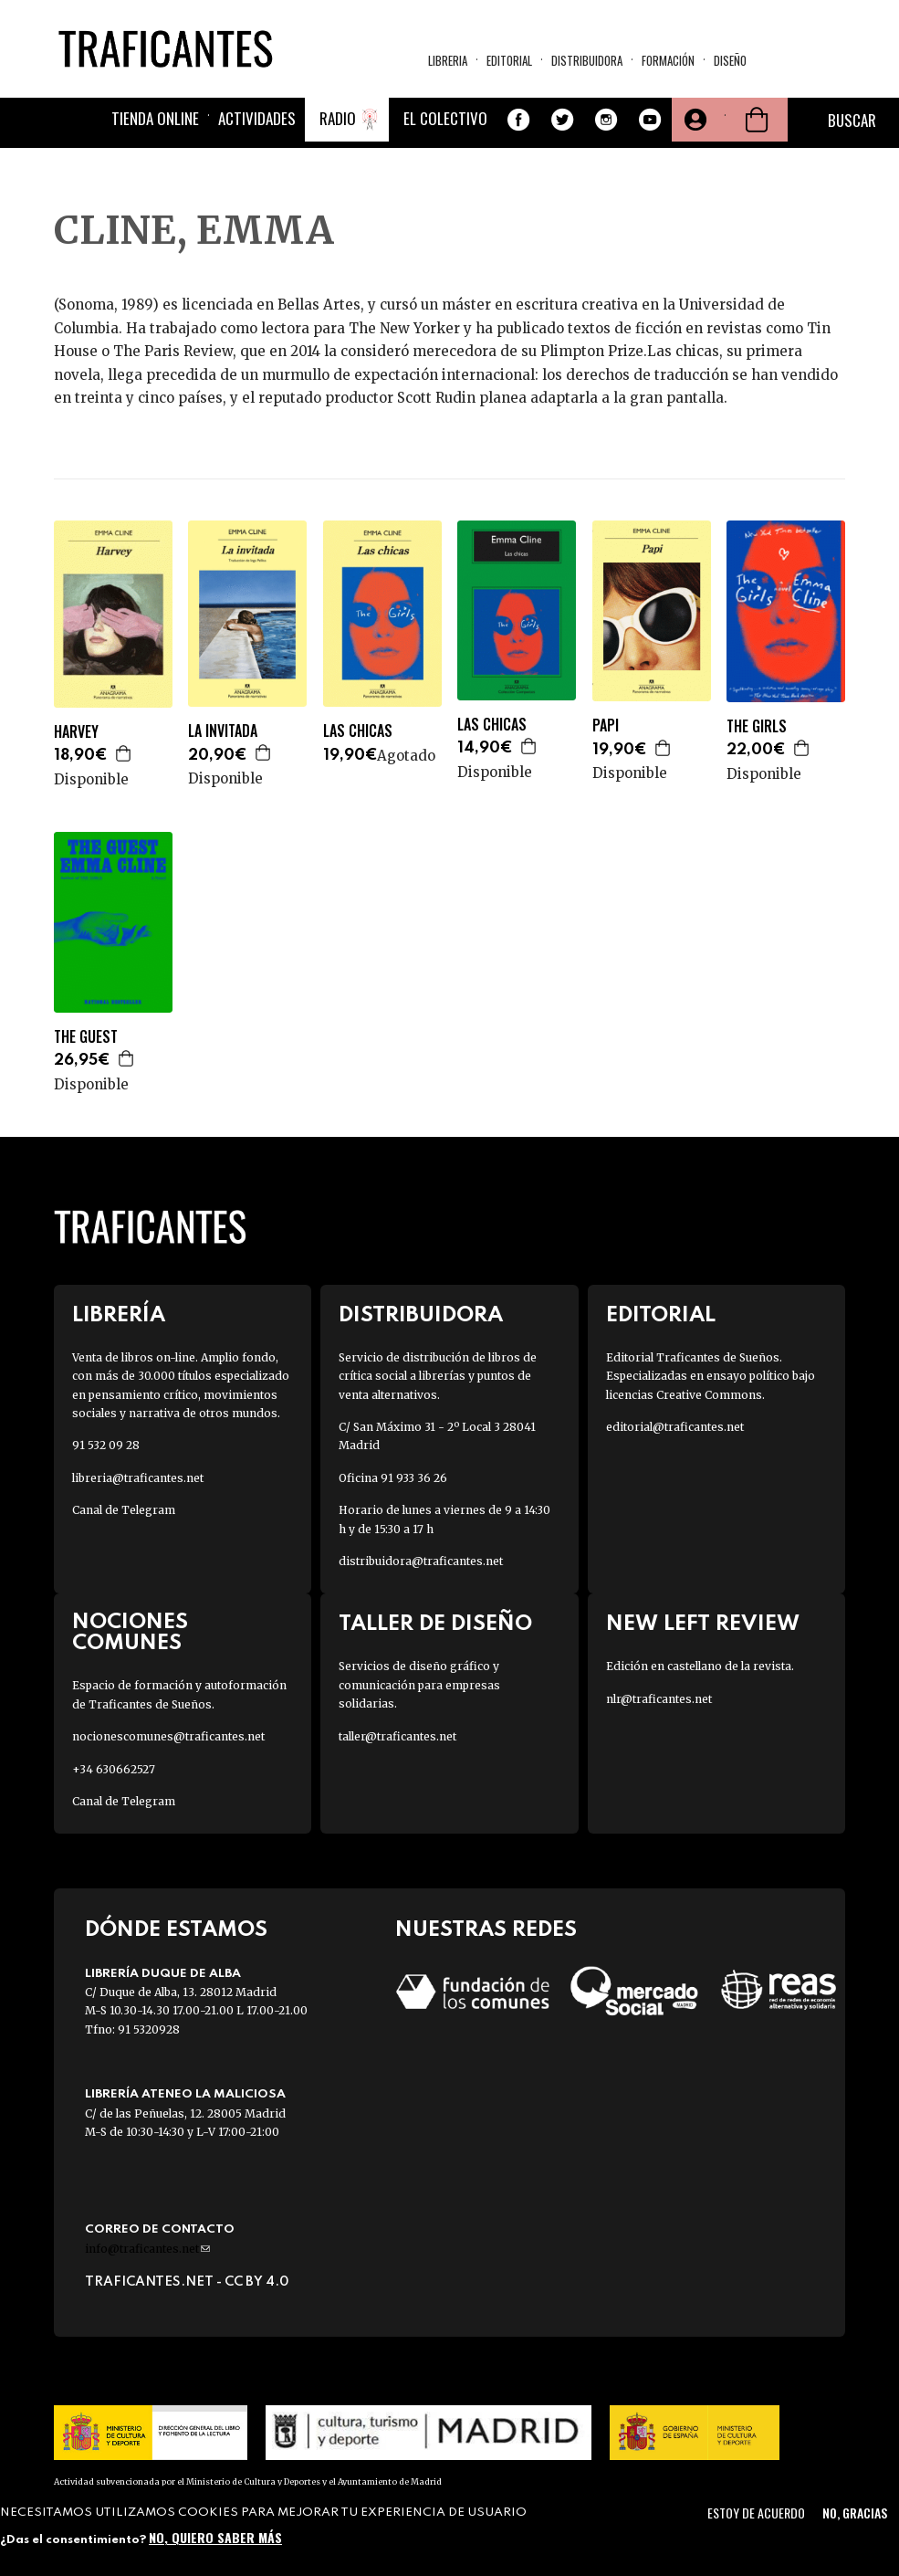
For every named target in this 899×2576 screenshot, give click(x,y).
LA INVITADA (222, 731)
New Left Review (703, 1624)
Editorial (509, 60)
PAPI (605, 725)
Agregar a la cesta (124, 753)
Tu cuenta (694, 119)
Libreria (447, 60)
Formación (668, 60)
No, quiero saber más (215, 2537)
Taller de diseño (435, 1624)
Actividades (257, 118)
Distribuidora (586, 60)
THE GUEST (86, 1036)
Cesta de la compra (757, 119)
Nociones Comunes (130, 1633)
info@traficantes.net (147, 2248)
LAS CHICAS (357, 731)
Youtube (650, 119)
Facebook (518, 119)
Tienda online (155, 118)
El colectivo (445, 118)
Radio (337, 118)
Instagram (606, 119)
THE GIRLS (757, 726)
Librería (118, 1315)
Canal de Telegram (123, 1510)
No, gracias (854, 2512)
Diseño (730, 60)
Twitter (562, 119)
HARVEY (76, 731)
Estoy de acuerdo (756, 2512)
